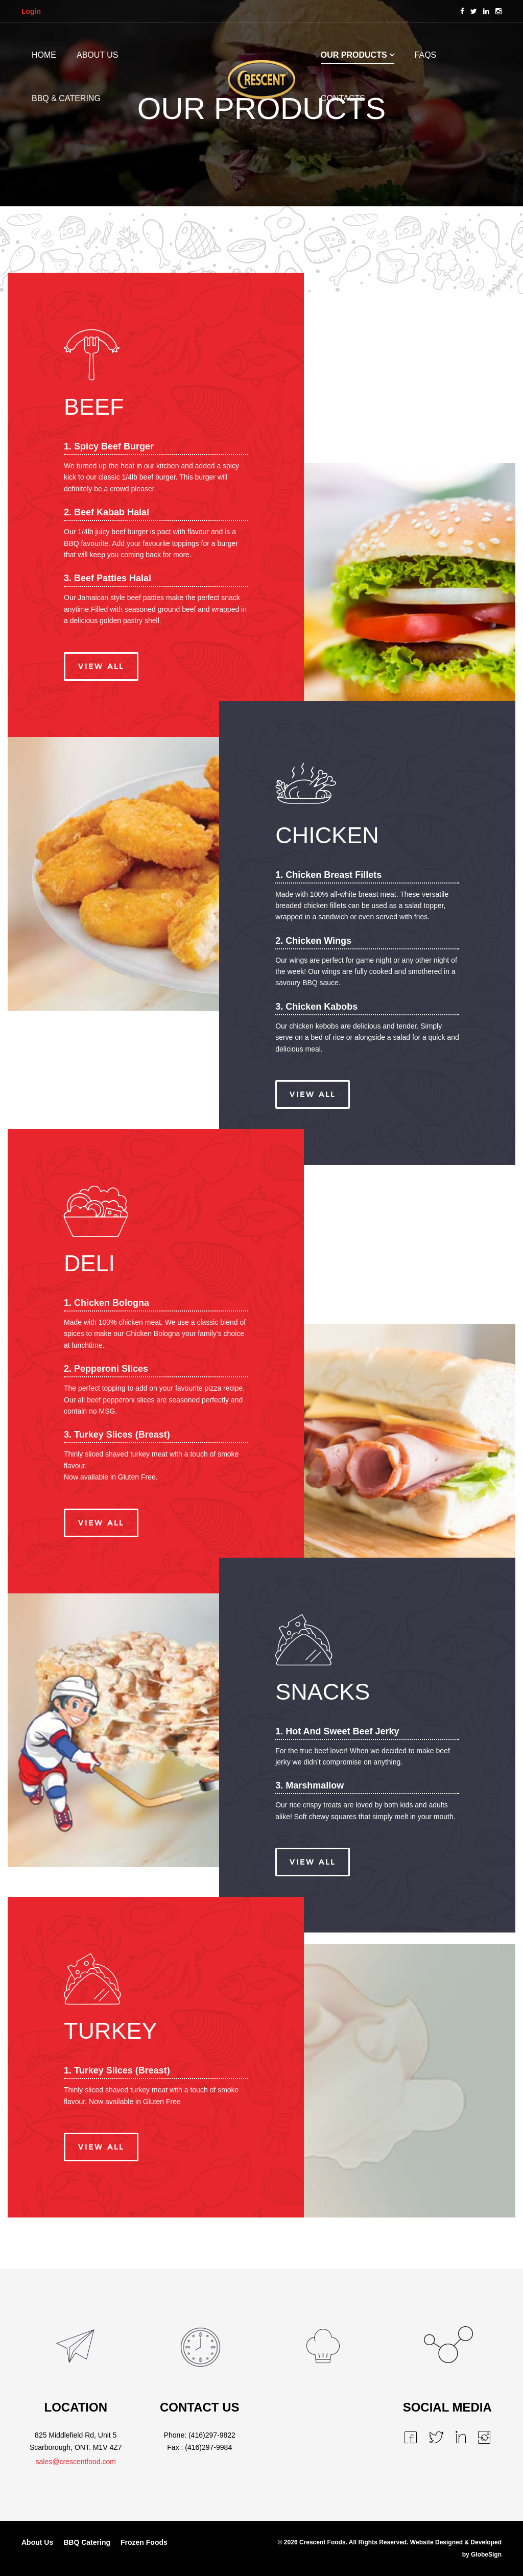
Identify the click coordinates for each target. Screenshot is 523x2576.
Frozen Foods (144, 2542)
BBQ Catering (86, 2542)
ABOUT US (97, 55)
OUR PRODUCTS (354, 55)
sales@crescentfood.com (76, 2462)
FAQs (426, 55)
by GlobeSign (482, 2554)
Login (31, 11)
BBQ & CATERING (66, 98)
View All (101, 666)
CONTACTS (343, 98)
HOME (44, 55)
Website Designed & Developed (456, 2542)
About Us (37, 2542)
